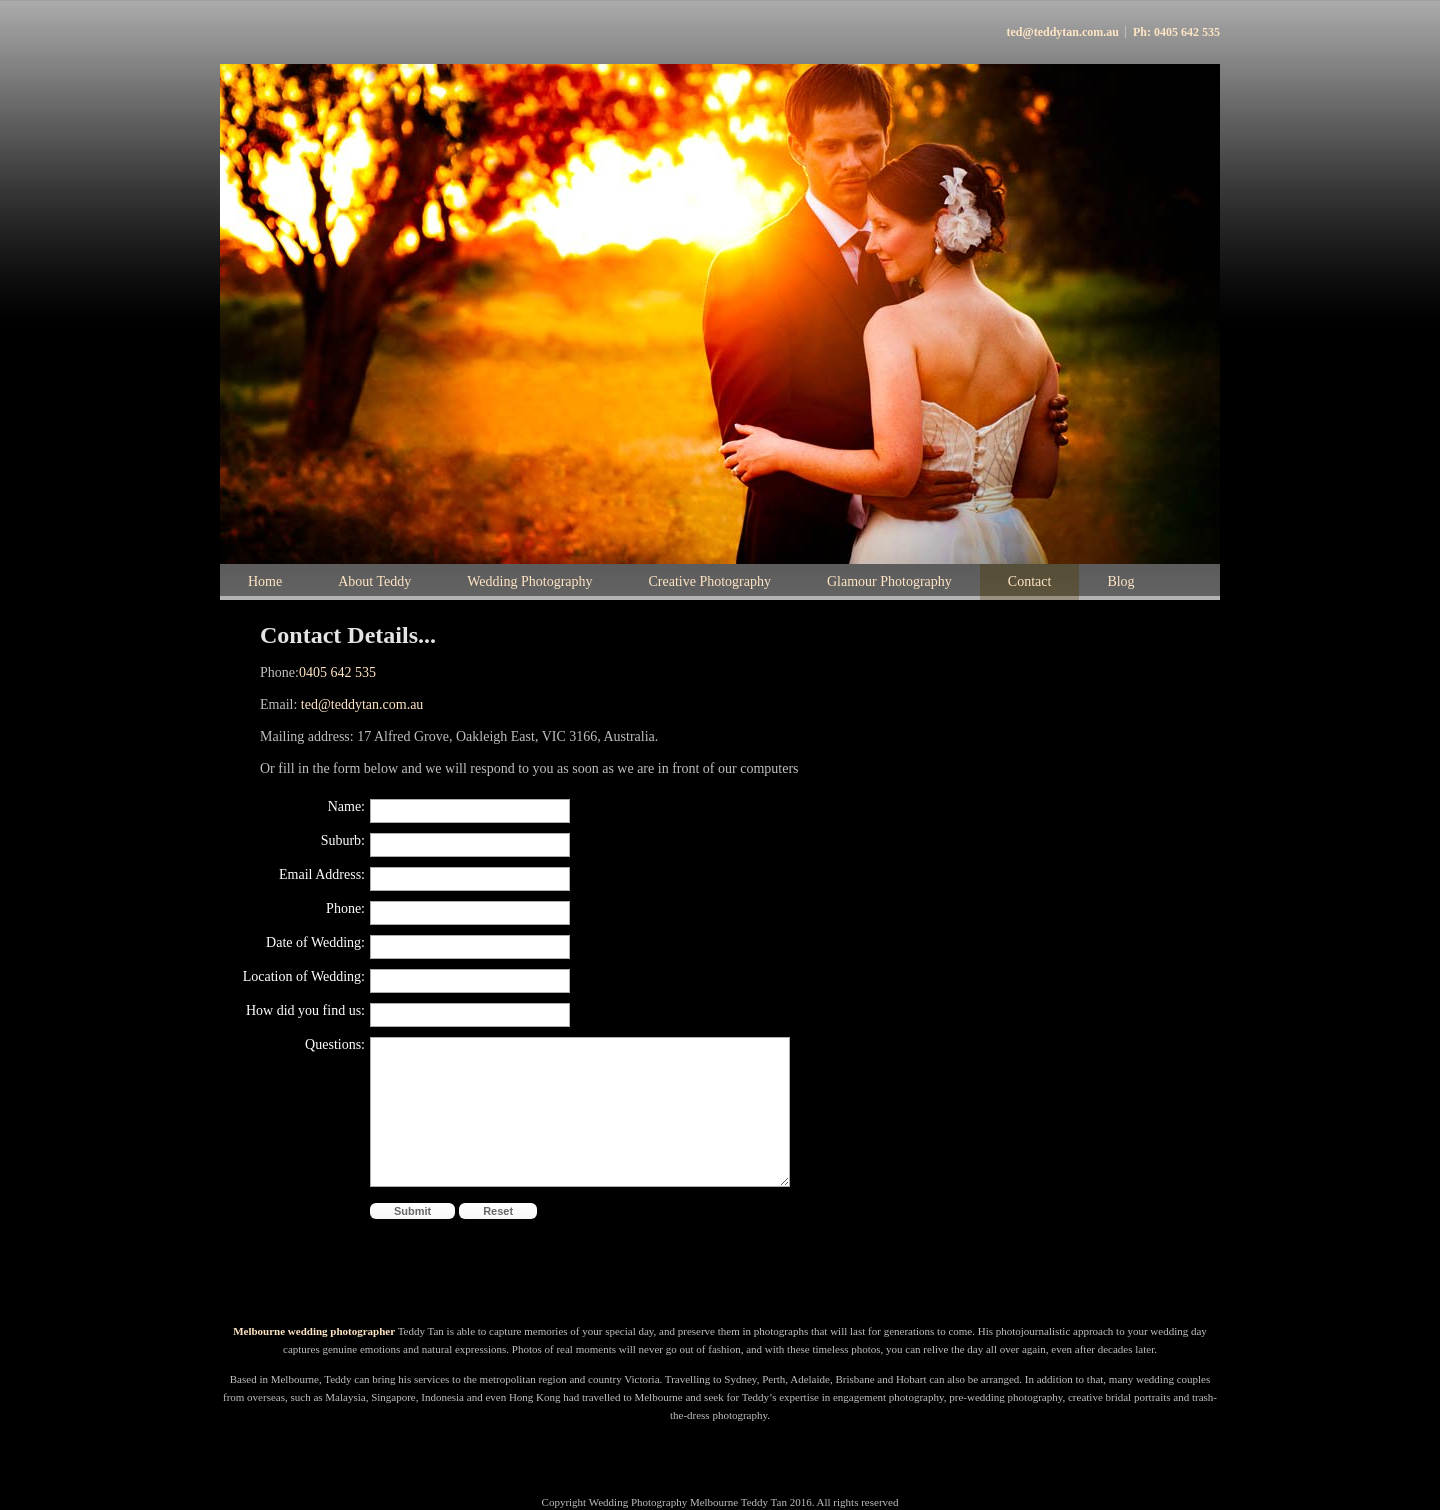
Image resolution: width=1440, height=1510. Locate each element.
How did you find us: (305, 1010)
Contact (1030, 581)
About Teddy (374, 581)
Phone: (345, 908)
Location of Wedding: (304, 976)
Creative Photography (710, 581)
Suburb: (343, 840)
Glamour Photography (889, 581)
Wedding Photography (529, 581)
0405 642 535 (337, 672)
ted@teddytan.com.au (1063, 32)
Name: (346, 806)
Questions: (335, 1044)
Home (265, 581)
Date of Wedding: (315, 942)
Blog (1120, 581)
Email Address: (322, 874)
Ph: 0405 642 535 (1176, 32)
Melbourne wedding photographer (315, 1331)
